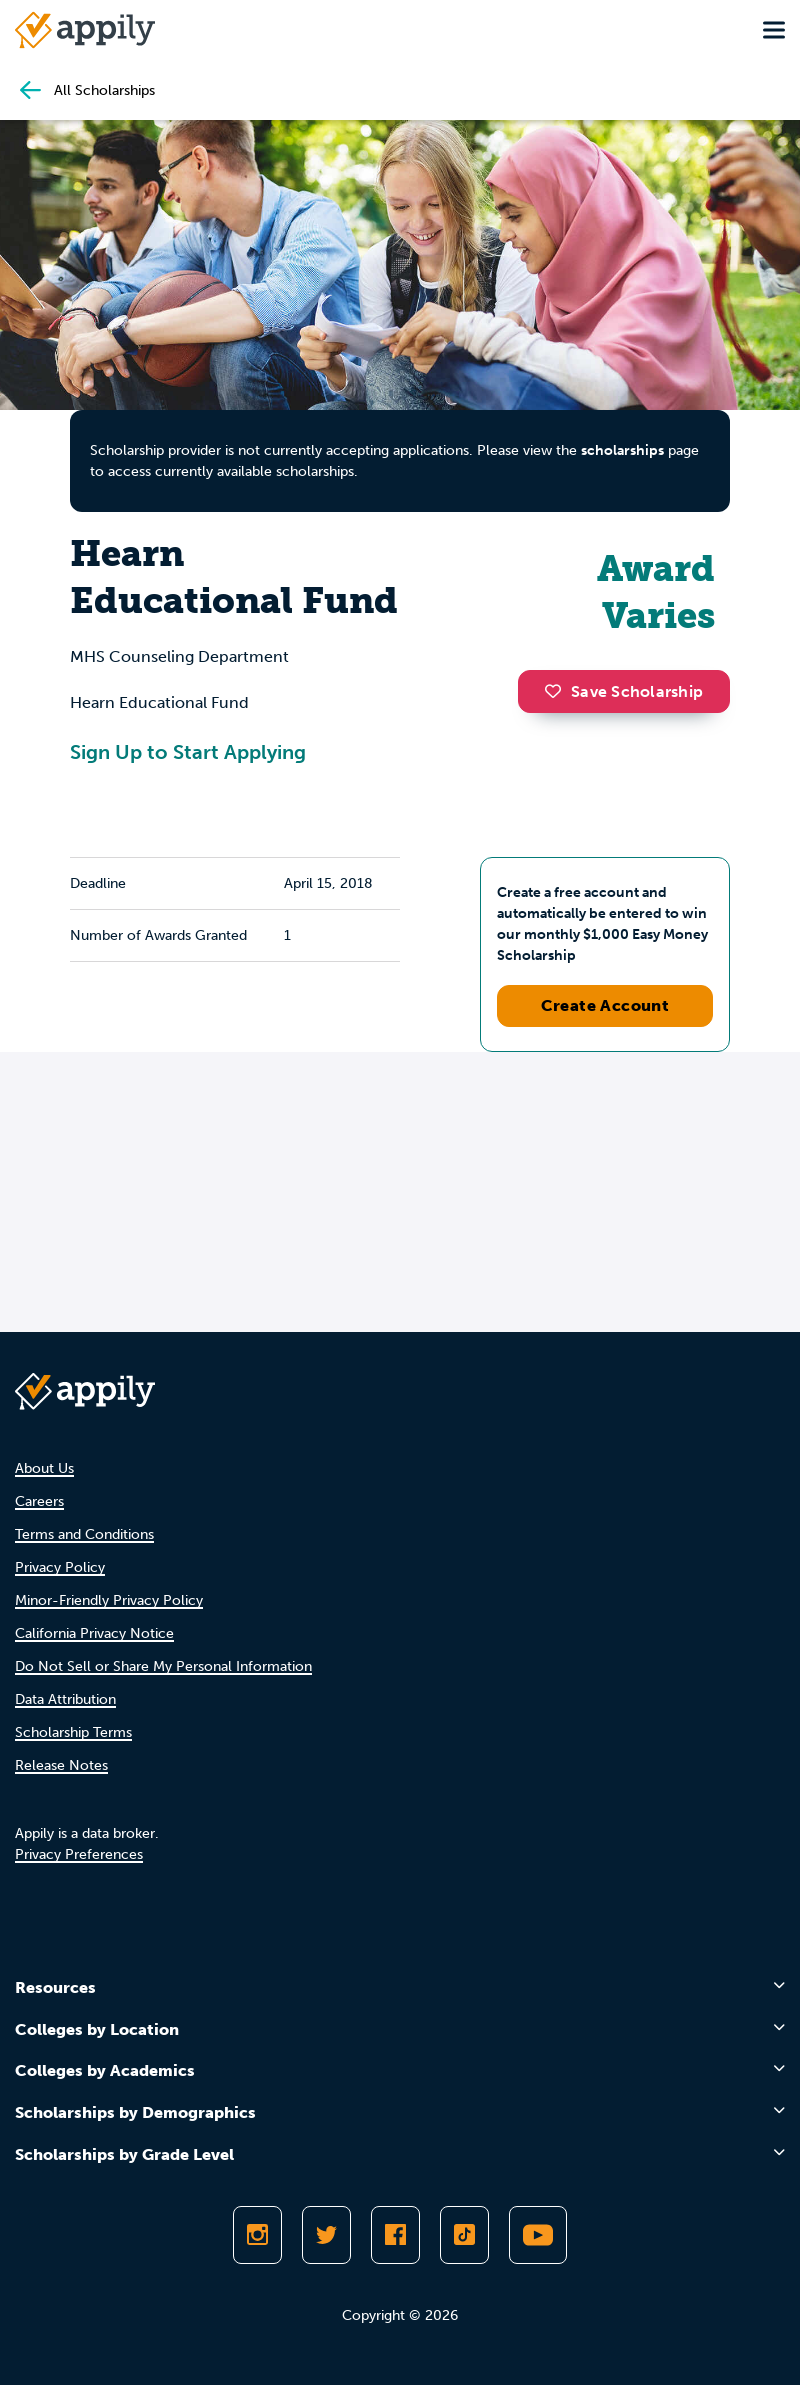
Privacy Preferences (79, 1854)
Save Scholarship (624, 691)
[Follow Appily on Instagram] (257, 2235)
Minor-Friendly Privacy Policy (109, 1600)
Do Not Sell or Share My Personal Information (163, 1666)
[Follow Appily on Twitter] (326, 2235)
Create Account (605, 1005)
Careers (39, 1501)
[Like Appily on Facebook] (395, 2235)
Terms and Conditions (84, 1534)
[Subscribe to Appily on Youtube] (538, 2235)
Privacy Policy (60, 1567)
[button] (558, 691)
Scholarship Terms (73, 1732)
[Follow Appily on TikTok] (464, 2235)
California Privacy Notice (94, 1633)
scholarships (622, 450)
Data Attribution (65, 1699)
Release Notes (61, 1765)
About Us (44, 1468)
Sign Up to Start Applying (188, 752)
